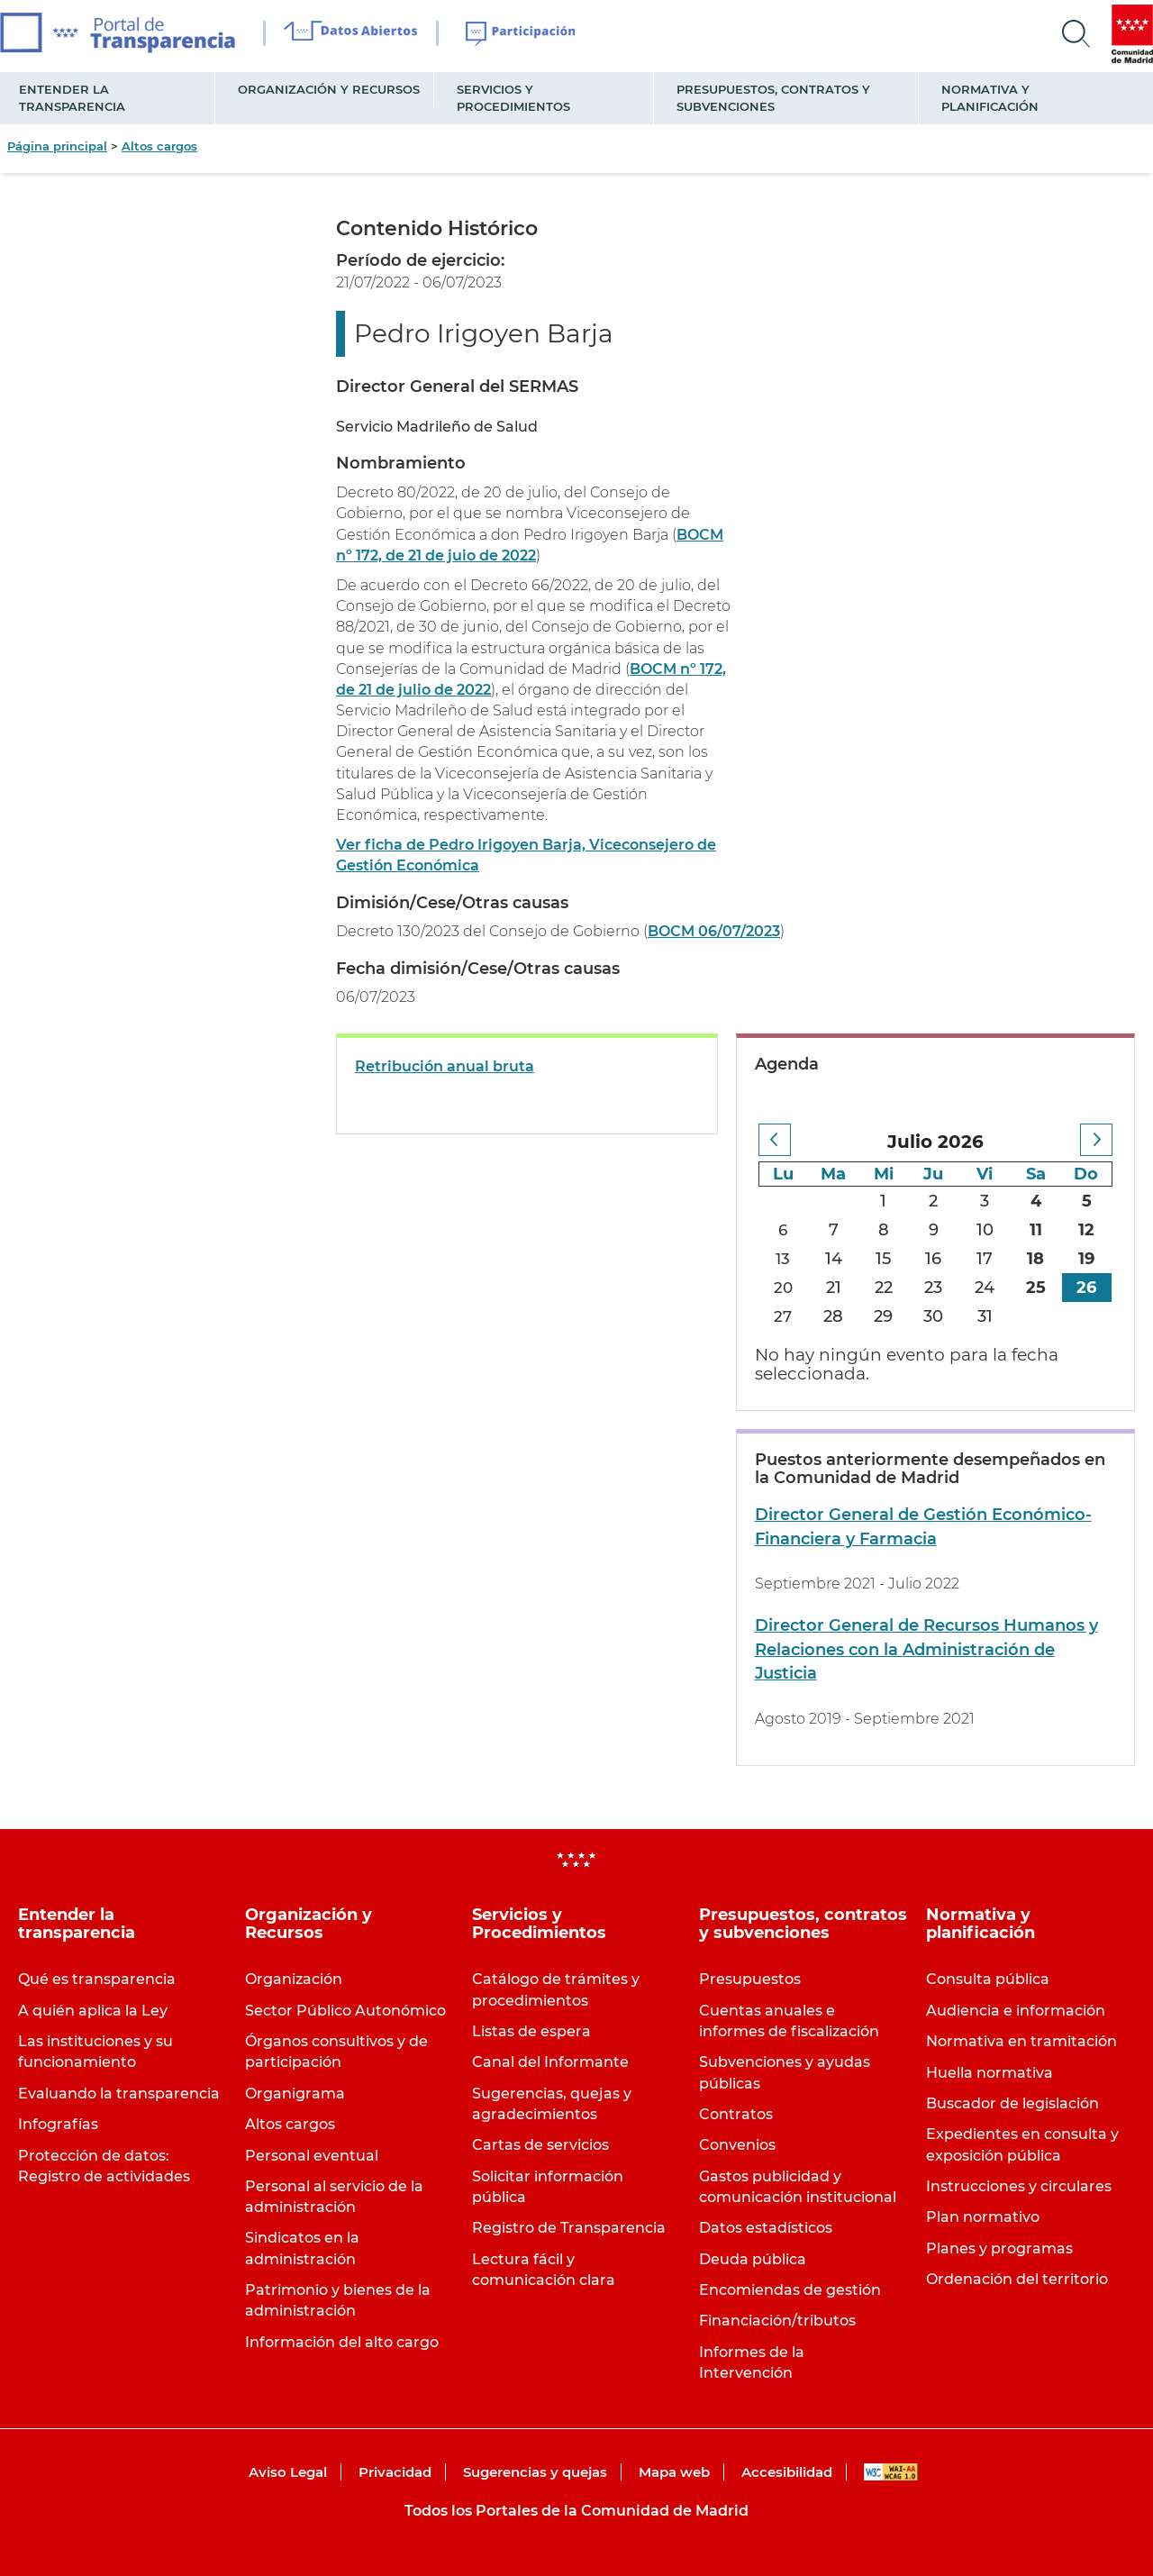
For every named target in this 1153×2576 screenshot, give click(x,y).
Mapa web (674, 2471)
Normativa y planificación (990, 98)
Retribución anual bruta (444, 1066)
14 (834, 1259)
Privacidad (395, 2471)
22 (885, 1287)
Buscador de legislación (1012, 2103)
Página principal (57, 146)
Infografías (58, 2124)
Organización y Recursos (329, 89)
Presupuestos (750, 1979)
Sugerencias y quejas (535, 2471)
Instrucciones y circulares (1019, 2186)
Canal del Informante (550, 2062)
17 (985, 1259)
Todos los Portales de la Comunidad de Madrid (576, 2510)
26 (1086, 1287)
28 (834, 1316)
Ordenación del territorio (1017, 2279)
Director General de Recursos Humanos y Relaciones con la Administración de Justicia (926, 1649)
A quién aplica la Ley (93, 2010)
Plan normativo (983, 2217)
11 (1036, 1230)
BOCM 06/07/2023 (714, 931)
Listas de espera (531, 2031)
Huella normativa (989, 2072)
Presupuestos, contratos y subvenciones (773, 98)
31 (985, 1316)
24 (985, 1287)
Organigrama (295, 2093)
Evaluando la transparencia (119, 2093)
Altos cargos (159, 146)
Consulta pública (987, 1979)
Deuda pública (752, 2259)
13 (784, 1259)
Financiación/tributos (777, 2320)
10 (985, 1230)
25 (1036, 1287)
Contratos (736, 2114)
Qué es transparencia (97, 1979)
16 (934, 1259)
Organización (293, 1979)
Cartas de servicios (540, 2144)
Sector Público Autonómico (345, 2010)
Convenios (737, 2144)
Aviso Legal (288, 2471)
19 (1086, 1259)
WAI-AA (891, 2471)
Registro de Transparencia (569, 2227)
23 (934, 1287)
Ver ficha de (382, 844)
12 (1086, 1230)
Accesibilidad (786, 2471)
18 (1035, 1259)
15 (884, 1259)
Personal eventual (311, 2155)
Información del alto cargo (342, 2342)
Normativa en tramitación (1021, 2041)
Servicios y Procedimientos (513, 98)
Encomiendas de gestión (790, 2289)
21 (834, 1287)
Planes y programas (999, 2248)
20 (784, 1287)
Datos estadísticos (765, 2227)
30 (934, 1316)
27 (784, 1316)
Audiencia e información (1015, 2010)
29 (884, 1316)
